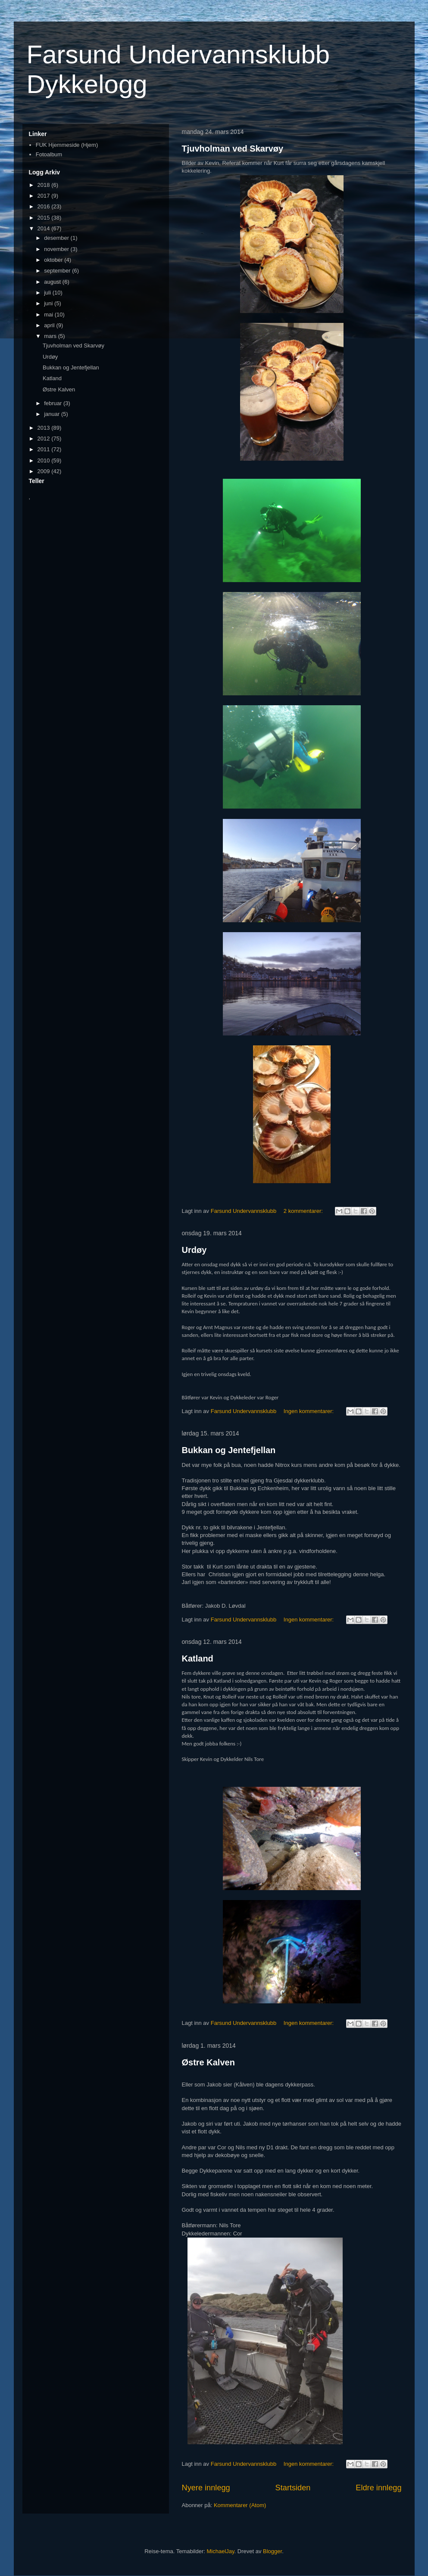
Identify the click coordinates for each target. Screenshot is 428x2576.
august (53, 282)
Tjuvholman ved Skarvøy (233, 148)
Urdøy (194, 1250)
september (58, 270)
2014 (44, 228)
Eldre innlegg (378, 2487)
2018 (44, 185)
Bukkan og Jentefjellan (229, 1450)
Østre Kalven (208, 2062)
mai (49, 314)
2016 (44, 206)
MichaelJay (220, 2551)
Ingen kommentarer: (309, 1411)
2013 (44, 428)
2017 (44, 195)
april (50, 325)
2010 (44, 460)
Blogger (272, 2551)
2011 (44, 449)
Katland (197, 1658)
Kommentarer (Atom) (240, 2505)
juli (48, 292)
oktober (54, 260)
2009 (44, 471)
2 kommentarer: (304, 1211)
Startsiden (293, 2487)
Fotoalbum (49, 154)
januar (52, 414)
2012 (44, 438)
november (57, 249)
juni (49, 303)
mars (51, 336)
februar (53, 403)
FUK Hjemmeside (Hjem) (67, 145)
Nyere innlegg (206, 2487)
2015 (44, 217)
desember (57, 238)
